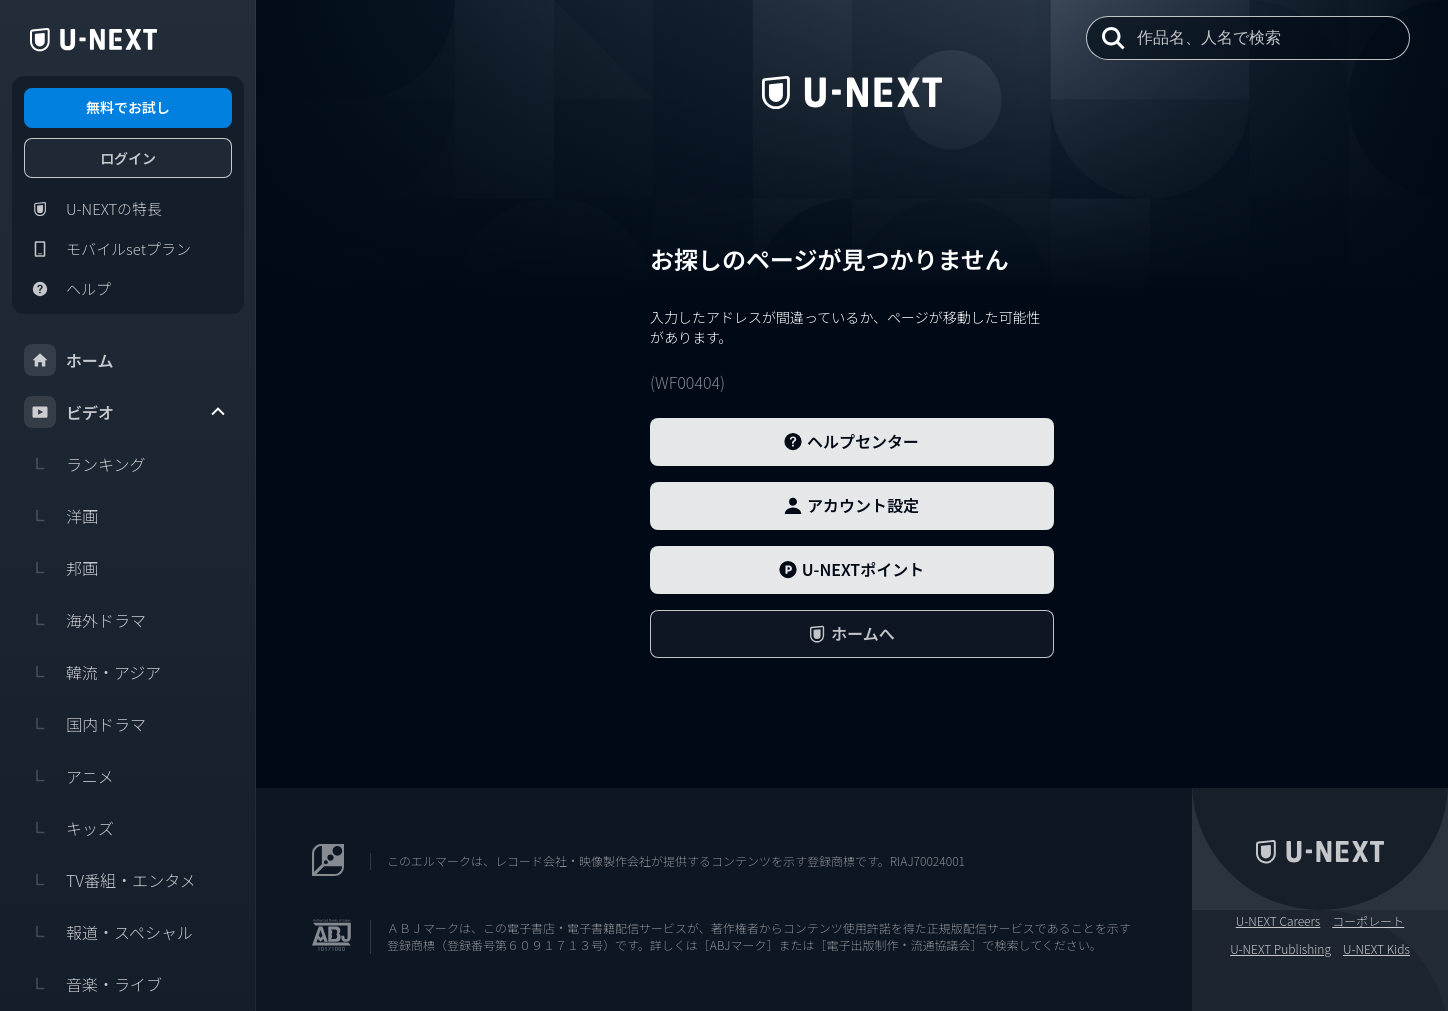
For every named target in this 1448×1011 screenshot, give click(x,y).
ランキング (85, 464)
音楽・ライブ (93, 984)
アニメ (69, 776)
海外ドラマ (85, 620)
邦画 (61, 568)
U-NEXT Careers (1278, 921)
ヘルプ (67, 289)
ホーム (69, 360)
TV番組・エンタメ (110, 880)
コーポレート (1368, 921)
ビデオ (126, 412)
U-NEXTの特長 (93, 209)
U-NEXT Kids (1376, 949)
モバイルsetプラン (107, 249)
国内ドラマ (85, 724)
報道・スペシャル (108, 932)
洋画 (61, 516)
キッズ (69, 828)
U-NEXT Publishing (1280, 949)
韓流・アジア (92, 672)
